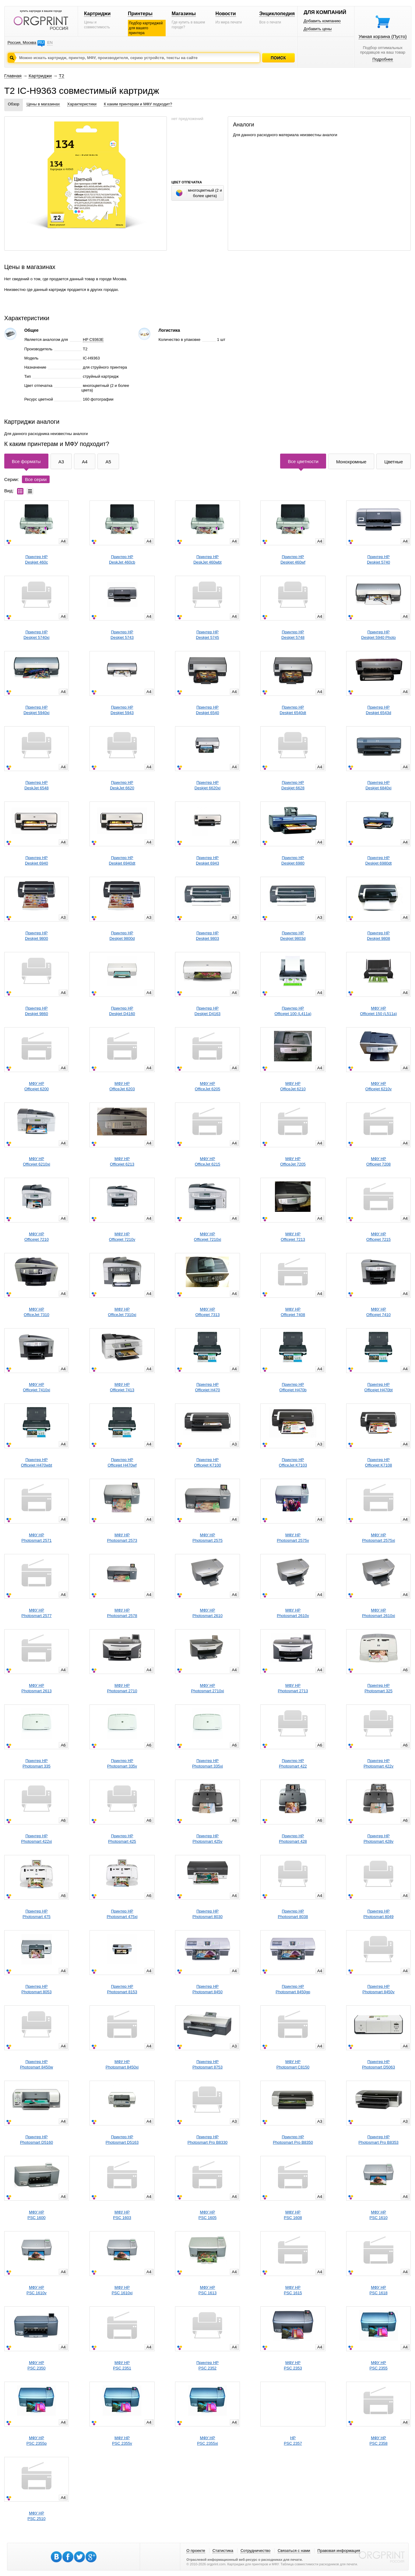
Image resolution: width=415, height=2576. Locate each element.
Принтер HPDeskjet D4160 (122, 1011)
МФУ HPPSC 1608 (293, 2215)
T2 (61, 75)
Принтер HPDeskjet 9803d (292, 936)
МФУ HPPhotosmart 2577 (36, 1613)
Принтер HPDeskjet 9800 (36, 936)
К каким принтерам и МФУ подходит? (138, 104)
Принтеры (140, 13)
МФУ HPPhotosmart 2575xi (378, 1538)
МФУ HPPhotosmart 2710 (122, 1688)
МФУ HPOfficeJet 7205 (293, 1161)
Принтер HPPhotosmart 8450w (36, 2064)
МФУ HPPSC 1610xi (122, 2290)
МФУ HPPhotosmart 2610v (293, 1613)
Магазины (184, 13)
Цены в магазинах (43, 104)
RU (41, 42)
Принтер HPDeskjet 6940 (36, 860)
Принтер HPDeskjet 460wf (292, 559)
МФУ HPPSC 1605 (207, 2215)
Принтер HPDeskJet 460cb (122, 559)
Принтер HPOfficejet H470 (207, 1387)
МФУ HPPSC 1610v (36, 2290)
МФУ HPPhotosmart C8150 (292, 2064)
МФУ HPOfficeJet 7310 (36, 1312)
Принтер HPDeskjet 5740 (378, 559)
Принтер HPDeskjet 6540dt (293, 710)
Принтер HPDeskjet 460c (36, 559)
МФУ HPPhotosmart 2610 (207, 1613)
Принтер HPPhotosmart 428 (293, 1839)
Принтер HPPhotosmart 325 (378, 1688)
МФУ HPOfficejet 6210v (378, 1086)
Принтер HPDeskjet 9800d (122, 936)
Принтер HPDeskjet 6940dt (122, 860)
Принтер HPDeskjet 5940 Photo (378, 635)
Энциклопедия (277, 13)
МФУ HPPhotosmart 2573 (122, 1538)
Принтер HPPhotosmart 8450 (207, 1989)
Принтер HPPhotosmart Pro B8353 (378, 2140)
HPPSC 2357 (293, 2441)
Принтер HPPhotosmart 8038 (293, 1914)
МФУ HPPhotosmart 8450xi (122, 2064)
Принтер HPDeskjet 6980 (292, 860)
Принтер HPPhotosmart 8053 (36, 1989)
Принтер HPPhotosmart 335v (122, 1763)
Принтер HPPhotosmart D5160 (36, 2140)
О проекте (195, 2550)
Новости (226, 13)
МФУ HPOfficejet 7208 (378, 1161)
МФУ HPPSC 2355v (122, 2441)
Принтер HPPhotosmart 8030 (207, 1914)
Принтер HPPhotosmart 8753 (207, 2064)
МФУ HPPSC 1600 (36, 2215)
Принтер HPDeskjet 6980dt (378, 860)
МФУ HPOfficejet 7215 (378, 1237)
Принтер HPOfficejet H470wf (121, 1462)
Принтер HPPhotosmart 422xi (36, 1839)
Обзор (13, 104)
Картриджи (97, 13)
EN (50, 42)
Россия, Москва (22, 42)
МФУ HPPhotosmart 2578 (122, 1613)
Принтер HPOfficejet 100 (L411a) (292, 1011)
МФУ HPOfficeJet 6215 (207, 1161)
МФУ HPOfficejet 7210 (36, 1237)
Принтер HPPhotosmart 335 (37, 1763)
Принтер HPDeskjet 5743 (122, 635)
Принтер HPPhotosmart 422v (378, 1763)
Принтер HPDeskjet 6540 (207, 710)
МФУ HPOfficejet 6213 (122, 1161)
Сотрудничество (255, 2550)
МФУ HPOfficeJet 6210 (293, 1086)
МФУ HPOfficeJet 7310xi (122, 1312)
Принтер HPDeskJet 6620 (122, 785)
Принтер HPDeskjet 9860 (36, 1011)
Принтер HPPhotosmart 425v (207, 1839)
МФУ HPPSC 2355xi (207, 2441)
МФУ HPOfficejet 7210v (122, 1237)
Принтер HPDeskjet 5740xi (36, 635)
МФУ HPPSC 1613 (207, 2290)
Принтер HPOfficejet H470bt (378, 1387)
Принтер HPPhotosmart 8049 (379, 1914)
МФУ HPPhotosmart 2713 (293, 1688)
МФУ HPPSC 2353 (293, 2365)
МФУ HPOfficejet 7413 (122, 1387)
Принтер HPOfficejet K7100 (207, 1462)
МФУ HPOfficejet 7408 (293, 1312)
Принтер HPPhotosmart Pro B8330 (208, 2140)
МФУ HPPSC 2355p (36, 2441)
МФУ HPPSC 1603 (122, 2215)
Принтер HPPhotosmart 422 (293, 1763)
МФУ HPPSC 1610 (378, 2215)
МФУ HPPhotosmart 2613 (36, 1688)
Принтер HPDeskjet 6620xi (207, 785)
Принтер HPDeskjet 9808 (378, 936)
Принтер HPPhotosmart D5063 (378, 2064)
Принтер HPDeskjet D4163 (207, 1011)
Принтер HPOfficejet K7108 (378, 1462)
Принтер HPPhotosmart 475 (37, 1914)
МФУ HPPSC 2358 (378, 2441)
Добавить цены (318, 29)
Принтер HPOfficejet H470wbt (36, 1462)
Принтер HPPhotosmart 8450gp (293, 1989)
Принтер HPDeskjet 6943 (207, 860)
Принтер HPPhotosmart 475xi (122, 1914)
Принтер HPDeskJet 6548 (36, 785)
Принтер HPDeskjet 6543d (378, 710)
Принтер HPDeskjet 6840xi (378, 785)
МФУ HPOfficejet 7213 (293, 1237)
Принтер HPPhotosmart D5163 (122, 2140)
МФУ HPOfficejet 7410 (378, 1312)
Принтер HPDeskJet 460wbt (207, 559)
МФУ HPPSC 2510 (36, 2516)
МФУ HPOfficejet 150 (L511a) (378, 1011)
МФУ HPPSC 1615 (293, 2290)
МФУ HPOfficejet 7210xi (207, 1237)
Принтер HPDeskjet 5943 (122, 710)
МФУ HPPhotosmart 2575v (293, 1538)
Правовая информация (339, 2550)
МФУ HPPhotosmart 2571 (36, 1538)
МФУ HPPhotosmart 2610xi (378, 1613)
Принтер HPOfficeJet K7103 (293, 1462)
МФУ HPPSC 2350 (36, 2365)
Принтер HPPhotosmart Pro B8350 (293, 2140)
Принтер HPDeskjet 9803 (207, 936)
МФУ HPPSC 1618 (378, 2290)
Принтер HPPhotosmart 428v (378, 1839)
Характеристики (82, 104)
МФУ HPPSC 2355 (378, 2365)
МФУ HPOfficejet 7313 (207, 1312)
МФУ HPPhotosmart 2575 (207, 1538)
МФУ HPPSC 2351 (122, 2365)
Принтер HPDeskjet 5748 (292, 635)
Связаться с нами (294, 2550)
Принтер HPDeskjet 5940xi (36, 710)
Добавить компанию (322, 21)
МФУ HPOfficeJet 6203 (122, 1086)
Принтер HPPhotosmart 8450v (378, 1989)
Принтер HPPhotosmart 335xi (207, 1763)
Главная (13, 75)
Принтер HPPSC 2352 (207, 2365)
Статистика (223, 2550)
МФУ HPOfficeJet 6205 (207, 1086)
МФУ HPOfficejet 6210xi (36, 1161)
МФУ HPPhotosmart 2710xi (207, 1688)
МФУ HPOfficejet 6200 (36, 1086)
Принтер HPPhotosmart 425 (122, 1839)
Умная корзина (383, 36)
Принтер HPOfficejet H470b (292, 1387)
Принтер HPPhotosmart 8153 (122, 1989)
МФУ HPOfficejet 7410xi (36, 1387)
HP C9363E (93, 339)
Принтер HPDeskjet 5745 (207, 635)
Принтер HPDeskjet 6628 (292, 785)
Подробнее (382, 59)
